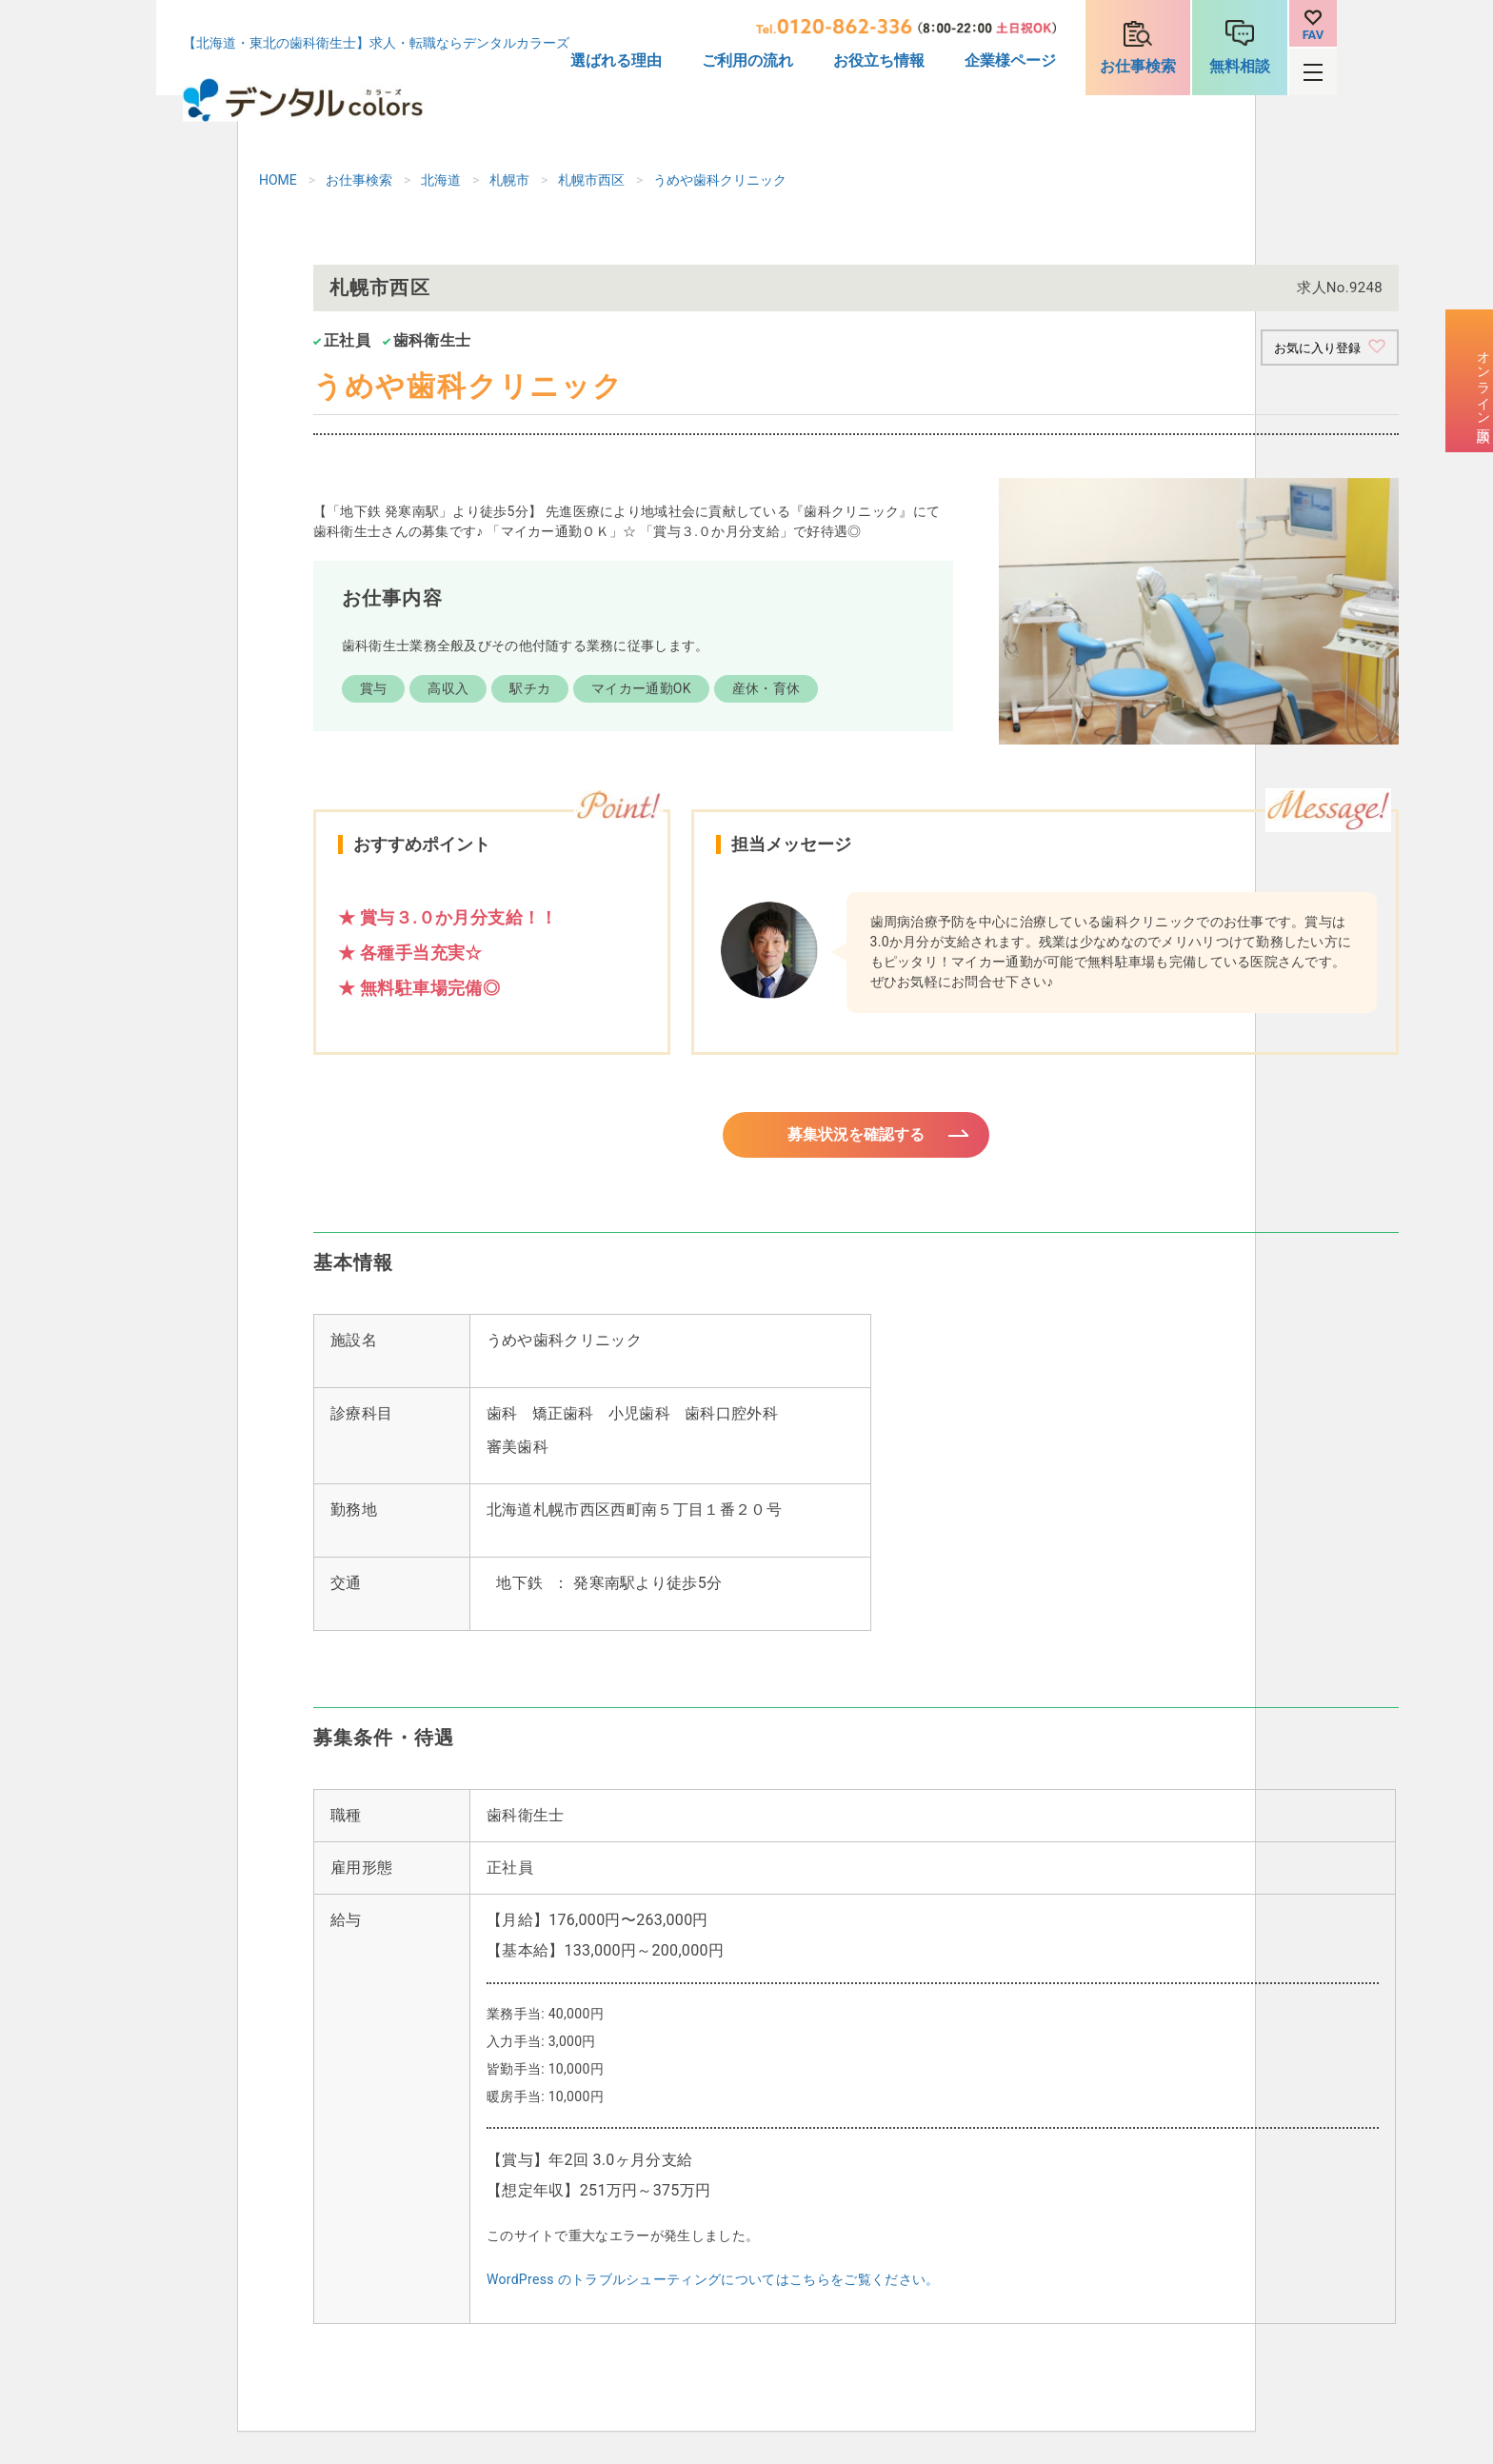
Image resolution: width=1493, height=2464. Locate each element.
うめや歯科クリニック (719, 180)
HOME (278, 180)
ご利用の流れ (747, 60)
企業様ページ (1010, 60)
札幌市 (509, 180)
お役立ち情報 (879, 60)
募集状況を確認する (856, 1141)
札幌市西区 (591, 180)
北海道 (441, 180)
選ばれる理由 (616, 60)
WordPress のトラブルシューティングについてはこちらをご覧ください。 (713, 2290)
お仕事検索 (1138, 66)
